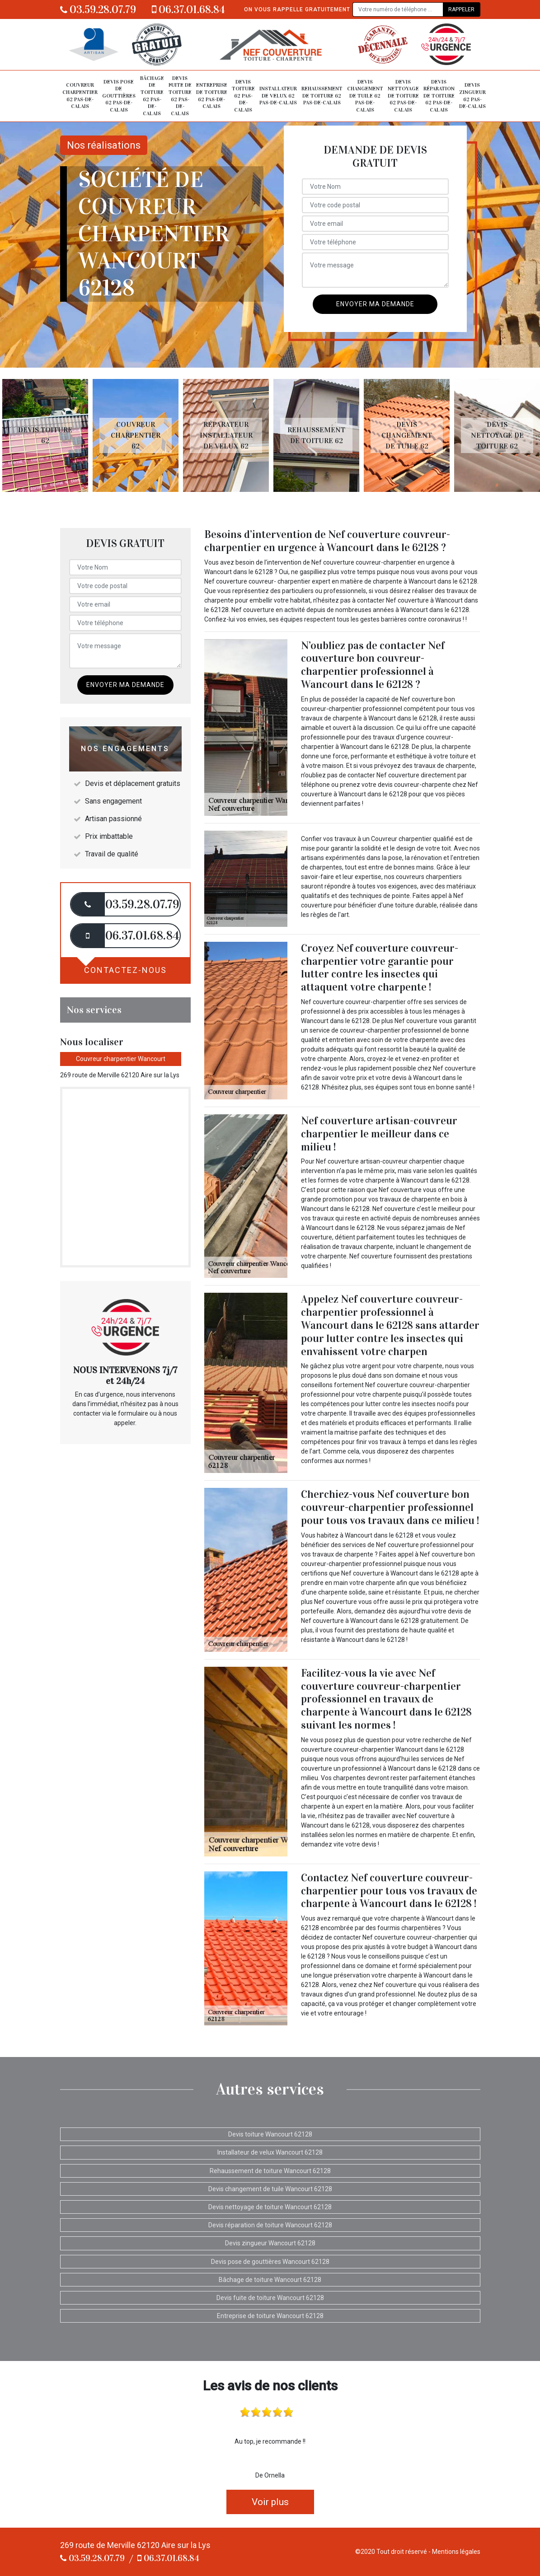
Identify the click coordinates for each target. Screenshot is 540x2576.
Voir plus (270, 2502)
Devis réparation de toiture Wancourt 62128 (270, 2225)
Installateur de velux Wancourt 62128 (270, 2152)
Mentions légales (456, 2551)
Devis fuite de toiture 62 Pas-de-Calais (180, 96)
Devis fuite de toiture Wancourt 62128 (270, 2297)
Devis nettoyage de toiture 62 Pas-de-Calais (403, 96)
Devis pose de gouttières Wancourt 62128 (270, 2261)
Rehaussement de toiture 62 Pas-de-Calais (322, 95)
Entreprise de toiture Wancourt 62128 (270, 2315)
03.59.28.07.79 (98, 9)
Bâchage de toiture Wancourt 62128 (270, 2279)
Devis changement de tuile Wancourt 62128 (270, 2189)
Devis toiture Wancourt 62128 (270, 2134)
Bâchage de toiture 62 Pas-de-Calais (152, 96)
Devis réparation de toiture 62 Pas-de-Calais (439, 96)
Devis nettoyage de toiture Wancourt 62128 (270, 2207)
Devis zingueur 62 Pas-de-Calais (472, 95)
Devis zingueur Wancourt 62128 (270, 2243)
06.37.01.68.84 (188, 9)
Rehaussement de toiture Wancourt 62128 (270, 2170)
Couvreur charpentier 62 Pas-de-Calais (80, 95)
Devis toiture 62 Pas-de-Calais (243, 96)
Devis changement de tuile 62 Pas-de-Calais (365, 96)
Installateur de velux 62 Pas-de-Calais (278, 95)
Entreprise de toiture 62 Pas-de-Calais (211, 95)
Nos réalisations (104, 145)
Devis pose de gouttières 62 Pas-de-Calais (119, 96)
